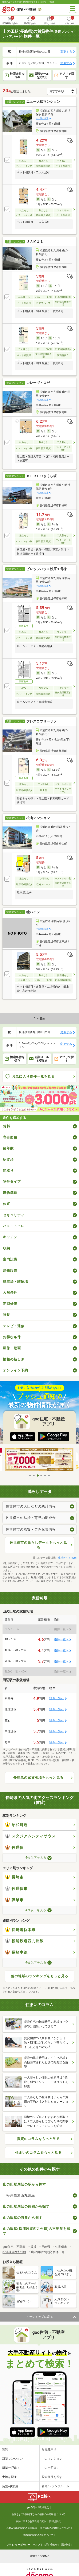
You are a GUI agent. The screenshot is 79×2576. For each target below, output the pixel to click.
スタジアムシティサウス (30, 1836)
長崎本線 (16, 1952)
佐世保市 (16, 1889)
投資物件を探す (52, 2477)
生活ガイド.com (67, 1557)
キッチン (10, 1237)
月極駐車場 (49, 2449)
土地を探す (9, 2477)
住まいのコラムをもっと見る (38, 2153)
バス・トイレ (13, 1226)
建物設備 (10, 1271)
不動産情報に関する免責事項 (22, 2528)
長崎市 (14, 1877)
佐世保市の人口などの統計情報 (31, 1506)
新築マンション (12, 2458)
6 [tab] (49, 1475)
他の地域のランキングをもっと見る (39, 1976)
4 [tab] (41, 1475)
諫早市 (14, 1900)
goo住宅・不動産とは (38, 2507)
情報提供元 (55, 2521)
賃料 (6, 1126)
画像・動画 (12, 1348)
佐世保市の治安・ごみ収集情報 (31, 1529)
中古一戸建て (50, 2467)
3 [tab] (38, 1475)
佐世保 (14, 1847)
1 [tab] (30, 1475)
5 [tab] (45, 1475)
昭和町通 (16, 1825)
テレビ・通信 (13, 1326)
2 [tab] (34, 1475)
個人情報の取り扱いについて (55, 2528)
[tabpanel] (39, 1460)
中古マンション (52, 2458)
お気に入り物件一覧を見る (30, 1076)
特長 (6, 1315)
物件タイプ (12, 1182)
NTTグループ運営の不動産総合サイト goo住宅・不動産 (28, 2)
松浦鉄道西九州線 (24, 1941)
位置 (6, 1204)
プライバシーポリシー (18, 2544)
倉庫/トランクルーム (56, 2486)
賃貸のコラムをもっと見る (38, 2139)
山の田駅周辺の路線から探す (26, 2206)
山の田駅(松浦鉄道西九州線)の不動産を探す (36, 2231)
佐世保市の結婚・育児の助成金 (31, 1518)
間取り (8, 1171)
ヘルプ (36, 2544)
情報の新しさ (13, 1359)
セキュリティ (13, 1215)
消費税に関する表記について (38, 2535)
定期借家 (10, 1304)
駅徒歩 (8, 1159)
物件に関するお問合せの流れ (31, 2521)
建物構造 (10, 1193)
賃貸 (5, 2449)
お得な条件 (12, 1337)
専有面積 (10, 1137)
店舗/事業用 (10, 2486)
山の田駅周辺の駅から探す (24, 2184)
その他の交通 (42, 118)
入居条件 (10, 1293)
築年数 (8, 1148)
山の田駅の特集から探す (22, 2218)
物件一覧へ (61, 1639)
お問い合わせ (50, 2544)
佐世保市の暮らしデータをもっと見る (38, 1545)
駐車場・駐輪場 (15, 1282)
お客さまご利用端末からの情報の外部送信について (38, 2514)
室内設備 (10, 1259)
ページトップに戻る (39, 2316)
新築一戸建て (11, 2467)
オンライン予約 (15, 1370)
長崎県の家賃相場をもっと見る (38, 1778)
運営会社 (65, 2544)
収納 (6, 1248)
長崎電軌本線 (20, 1930)
